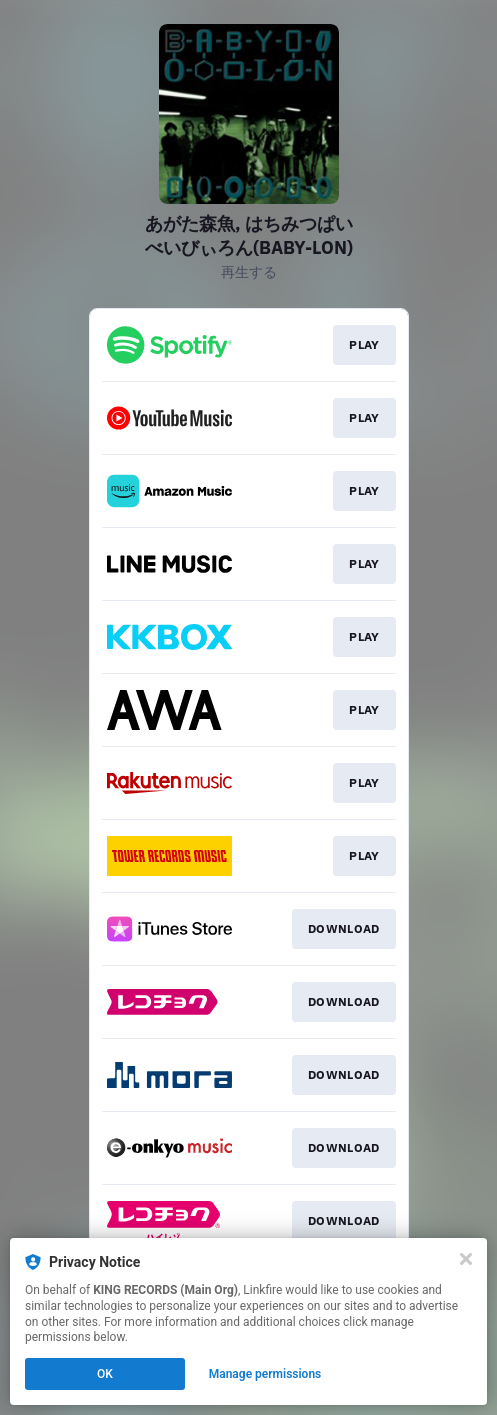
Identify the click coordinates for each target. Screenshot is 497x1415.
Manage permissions (265, 1374)
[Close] (466, 1259)
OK (105, 1374)
